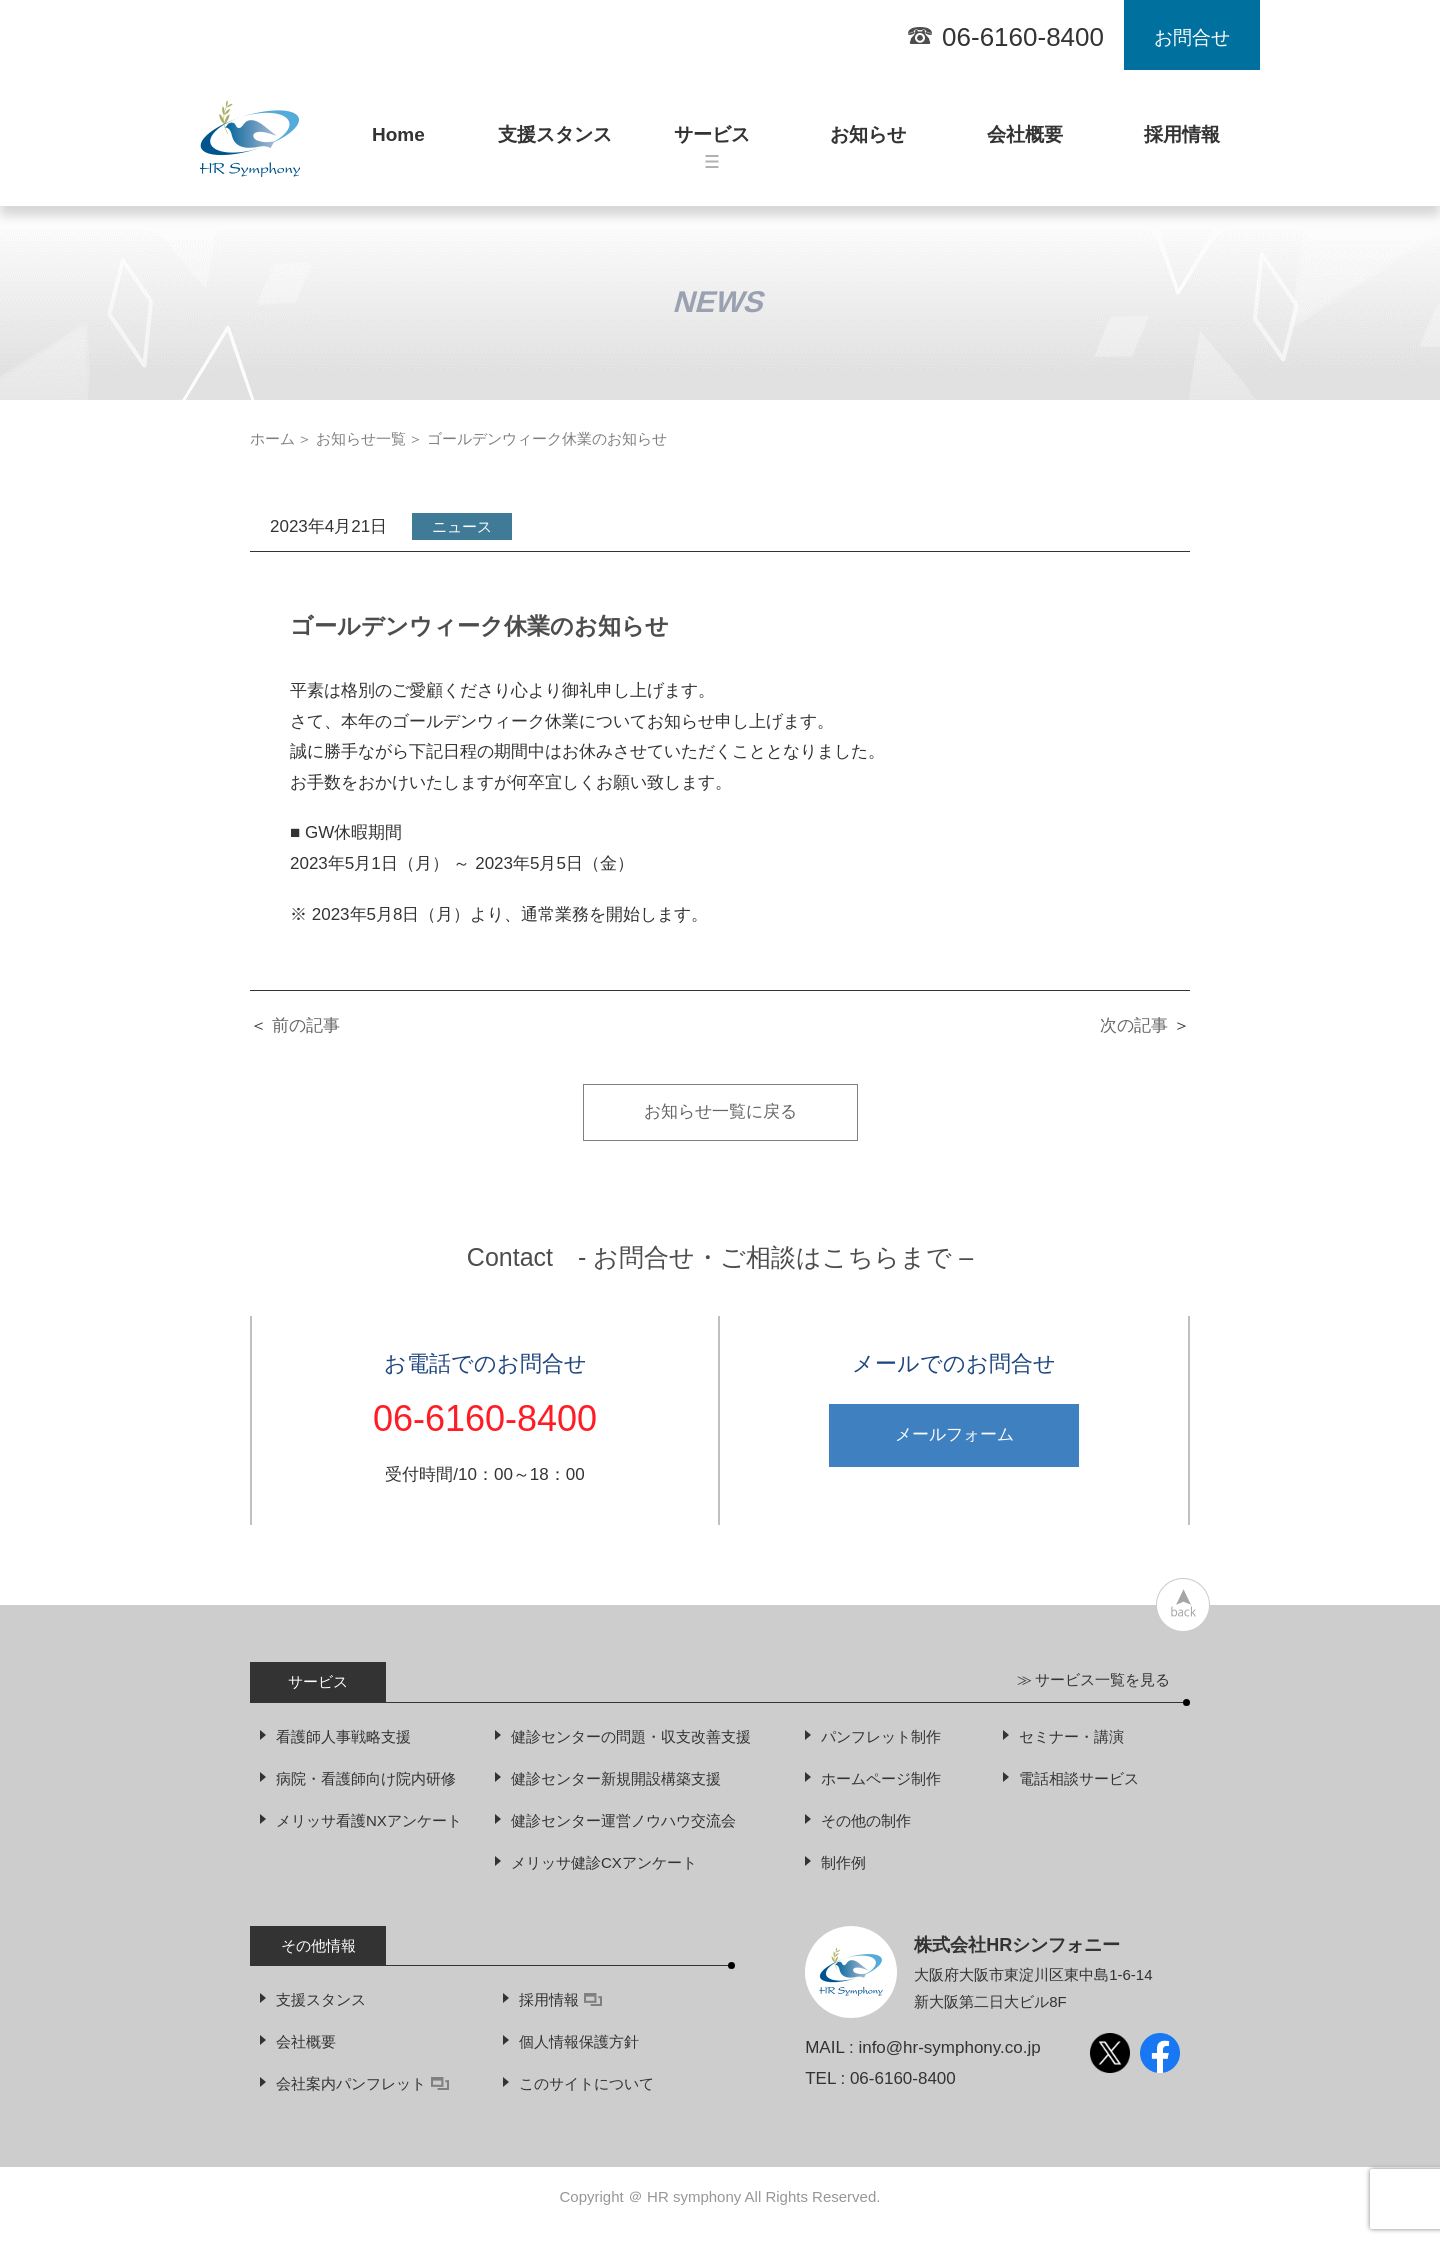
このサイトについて (586, 2083)
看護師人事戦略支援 (343, 1736)
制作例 (843, 1862)
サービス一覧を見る (1102, 1679)
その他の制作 (866, 1820)
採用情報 (1182, 143)
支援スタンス (555, 143)
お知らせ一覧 (361, 438)
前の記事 (306, 1025)
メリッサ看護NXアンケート (369, 1820)
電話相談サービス (1079, 1778)
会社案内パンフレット (362, 2083)
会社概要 (1025, 143)
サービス (712, 146)
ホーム (272, 438)
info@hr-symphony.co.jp (949, 2047)
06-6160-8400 (1023, 37)
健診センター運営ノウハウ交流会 (623, 1820)
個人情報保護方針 (579, 2041)
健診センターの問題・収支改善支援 (631, 1736)
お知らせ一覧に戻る (720, 1111)
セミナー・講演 (1071, 1736)
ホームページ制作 (881, 1778)
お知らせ (868, 143)
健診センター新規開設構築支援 (616, 1778)
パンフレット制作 (881, 1736)
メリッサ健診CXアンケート (604, 1862)
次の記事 (1134, 1025)
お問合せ (1192, 37)
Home (398, 143)
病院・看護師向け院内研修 (366, 1778)
